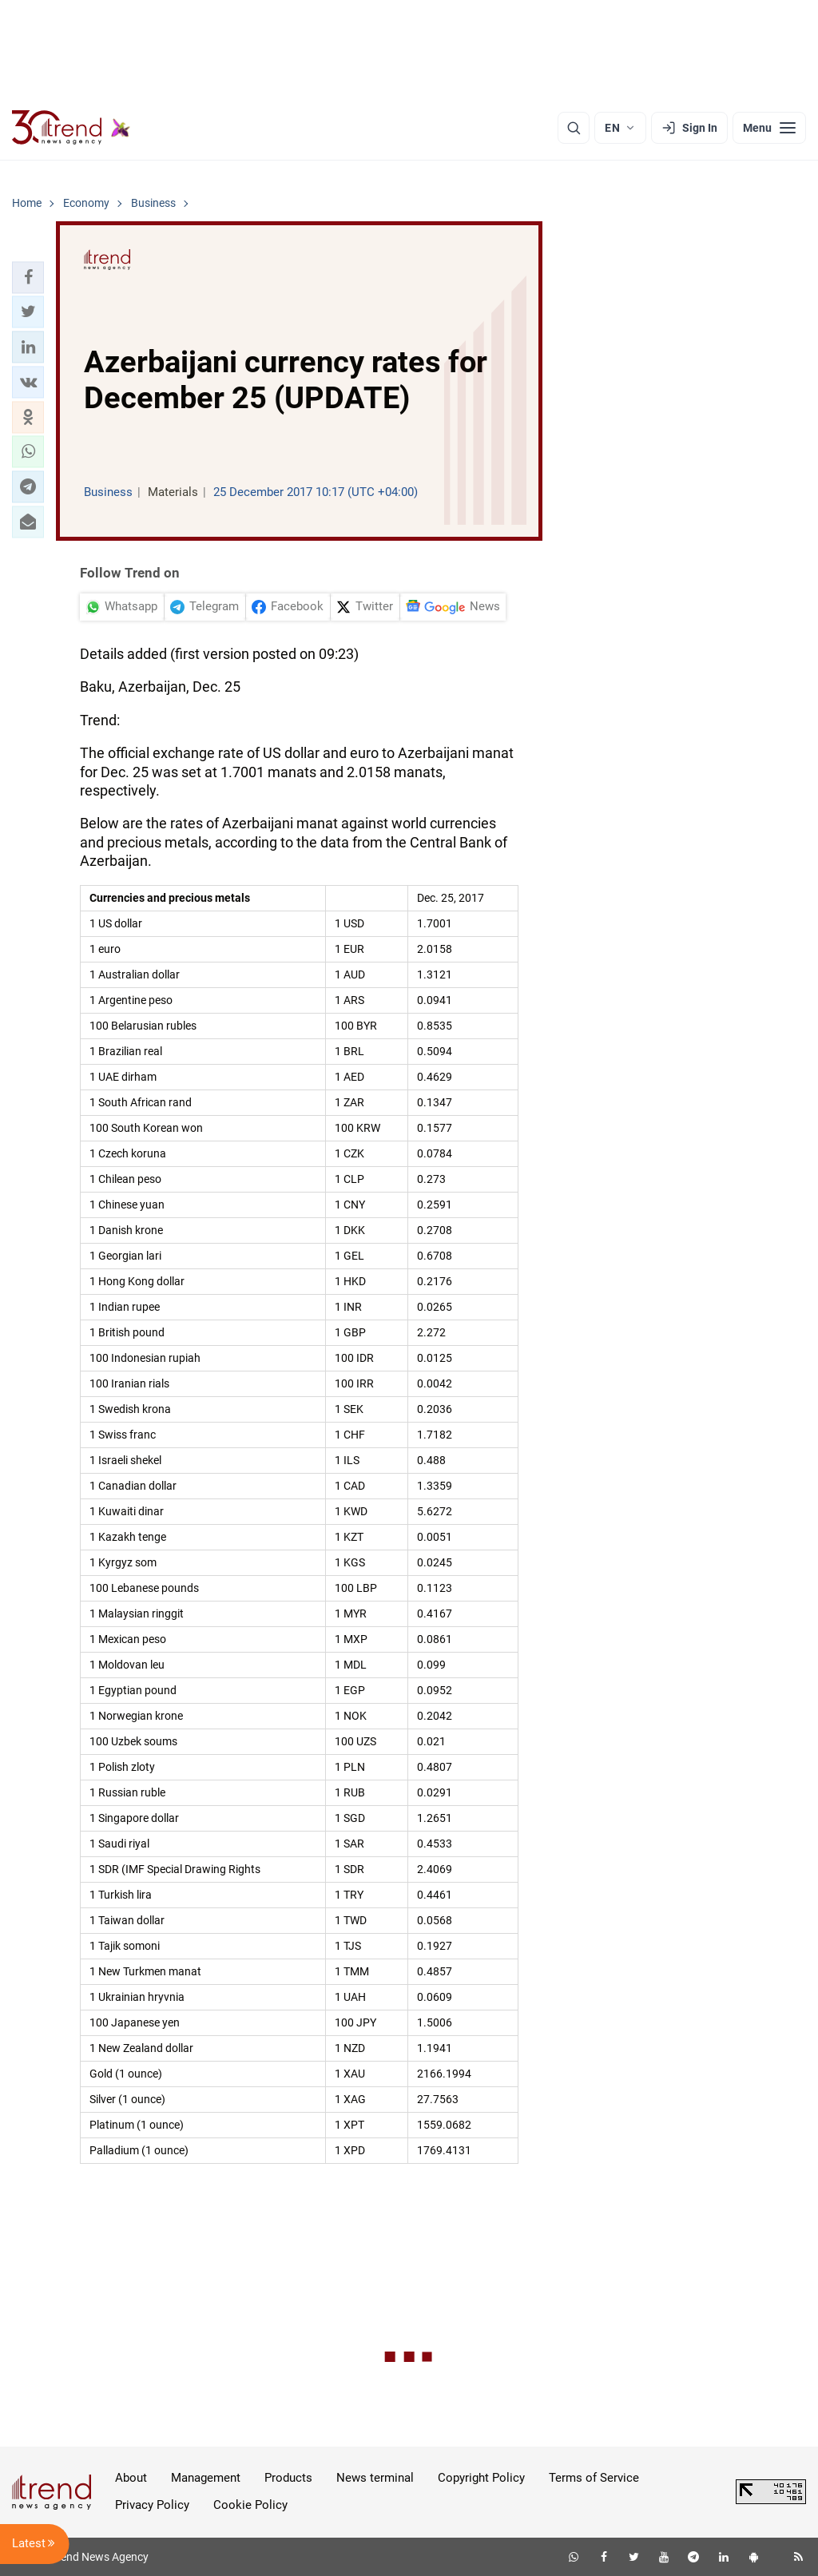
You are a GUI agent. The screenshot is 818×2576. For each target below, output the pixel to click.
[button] (28, 277)
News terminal (375, 2478)
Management (205, 2478)
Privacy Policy (152, 2505)
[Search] (574, 128)
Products (288, 2478)
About (131, 2478)
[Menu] (769, 128)
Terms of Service (594, 2478)
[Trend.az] (71, 127)
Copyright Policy (481, 2478)
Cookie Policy (250, 2505)
